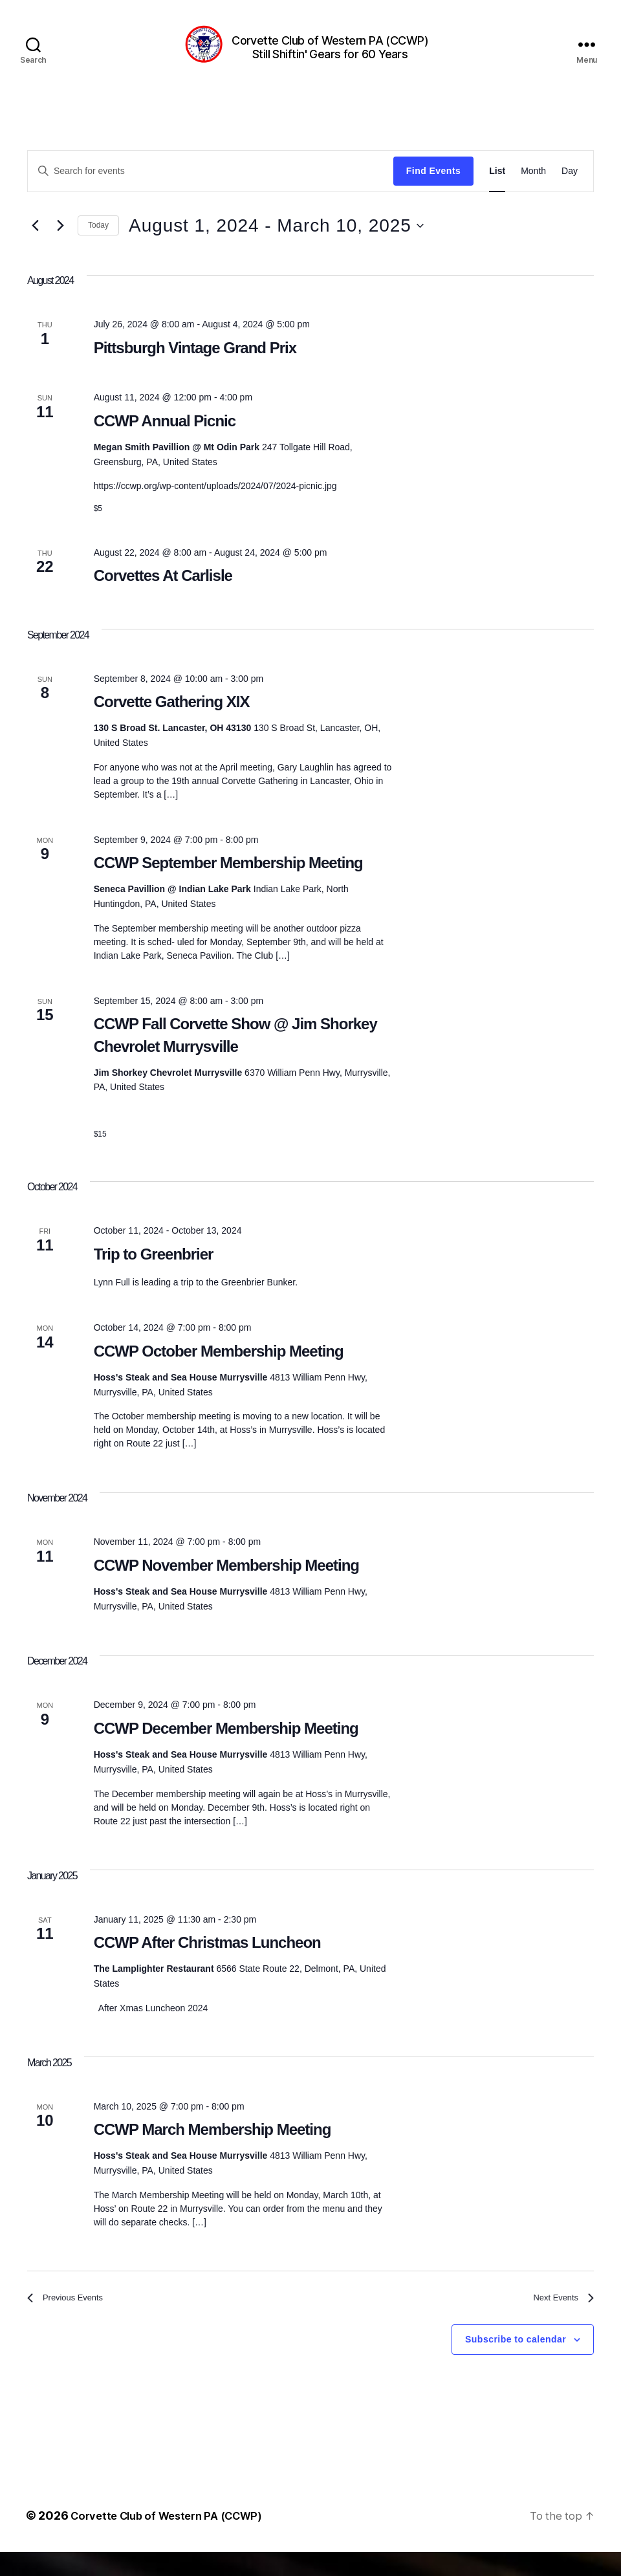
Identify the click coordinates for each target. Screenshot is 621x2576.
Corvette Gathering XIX (172, 721)
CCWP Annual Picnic (164, 440)
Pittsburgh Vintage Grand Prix (195, 367)
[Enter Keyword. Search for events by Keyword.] (210, 190)
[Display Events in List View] (497, 190)
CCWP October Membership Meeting (218, 1370)
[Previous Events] (35, 245)
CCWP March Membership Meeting (212, 2148)
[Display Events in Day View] (569, 190)
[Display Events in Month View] (533, 190)
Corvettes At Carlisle (163, 595)
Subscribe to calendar (515, 2364)
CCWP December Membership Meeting (226, 1747)
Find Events (433, 190)
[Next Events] (60, 245)
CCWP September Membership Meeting (228, 882)
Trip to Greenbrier (153, 1273)
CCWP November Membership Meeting (226, 1584)
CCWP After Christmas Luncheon (207, 1961)
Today (98, 244)
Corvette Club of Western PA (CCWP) (174, 2539)
